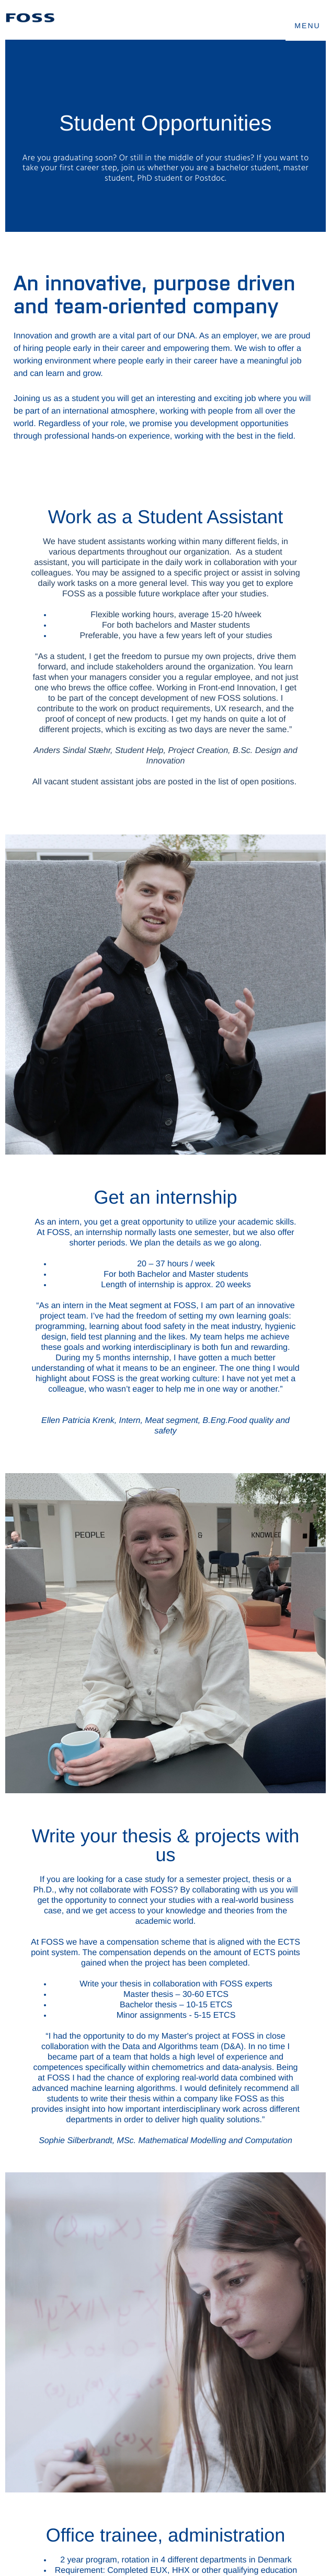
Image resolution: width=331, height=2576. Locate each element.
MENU (307, 25)
